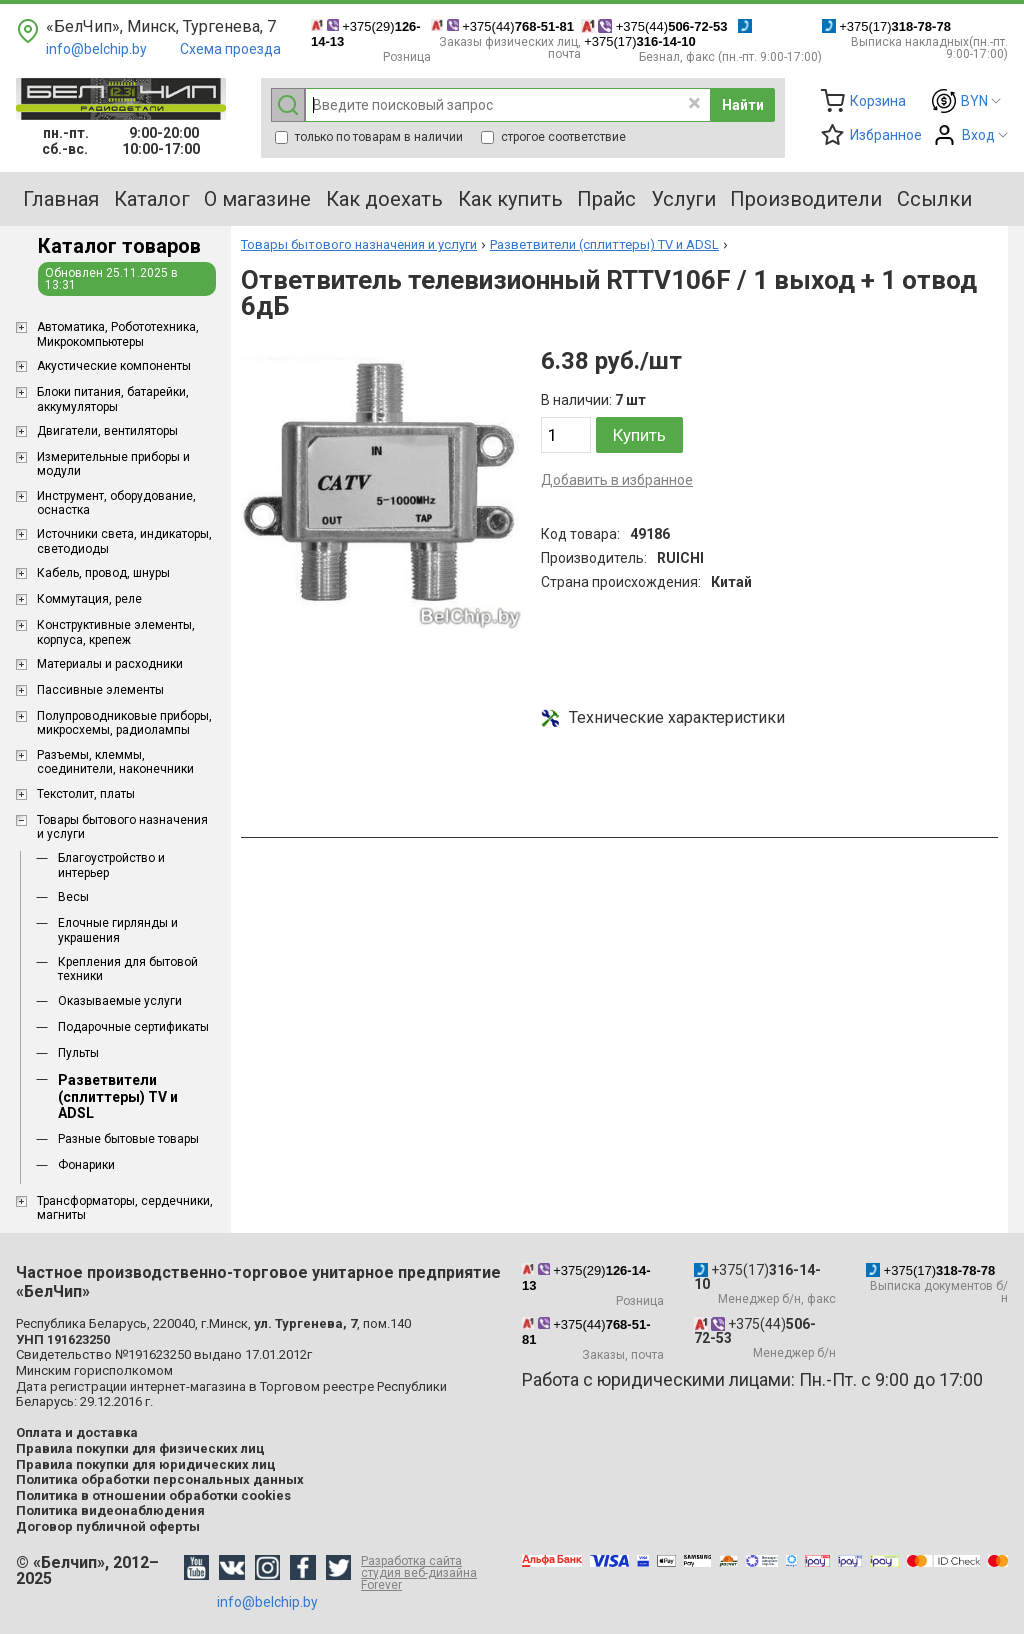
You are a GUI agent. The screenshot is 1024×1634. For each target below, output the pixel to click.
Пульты (78, 1053)
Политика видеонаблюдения (110, 1510)
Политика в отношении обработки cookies (153, 1495)
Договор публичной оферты (108, 1526)
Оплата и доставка (77, 1432)
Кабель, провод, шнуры (103, 573)
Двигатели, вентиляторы (107, 431)
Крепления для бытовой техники (128, 969)
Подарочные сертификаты (133, 1027)
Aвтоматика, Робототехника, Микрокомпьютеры (118, 334)
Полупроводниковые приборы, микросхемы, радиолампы (124, 723)
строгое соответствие (553, 137)
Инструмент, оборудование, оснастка (116, 503)
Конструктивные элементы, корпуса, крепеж (116, 632)
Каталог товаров (119, 246)
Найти (743, 105)
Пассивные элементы (100, 690)
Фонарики (86, 1165)
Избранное (886, 135)
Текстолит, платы (86, 794)
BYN (974, 101)
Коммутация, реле (89, 599)
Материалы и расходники (110, 664)
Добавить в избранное (617, 480)
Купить (639, 435)
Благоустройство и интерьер (111, 865)
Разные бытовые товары (128, 1139)
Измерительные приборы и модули (113, 464)
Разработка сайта (431, 1573)
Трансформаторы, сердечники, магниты (125, 1208)
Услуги (683, 199)
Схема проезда (230, 49)
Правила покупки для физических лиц (140, 1448)
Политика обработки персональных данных (160, 1479)
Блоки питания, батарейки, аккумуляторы (113, 399)
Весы (73, 897)
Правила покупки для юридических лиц (146, 1464)
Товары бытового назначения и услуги (122, 827)
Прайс (606, 199)
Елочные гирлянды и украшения (118, 930)
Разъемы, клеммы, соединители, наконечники (115, 762)
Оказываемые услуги (120, 1001)
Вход (978, 135)
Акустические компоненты (114, 366)
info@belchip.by (96, 49)
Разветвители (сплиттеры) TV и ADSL (118, 1097)
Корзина (878, 101)
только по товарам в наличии (369, 137)
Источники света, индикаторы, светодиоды (124, 541)
